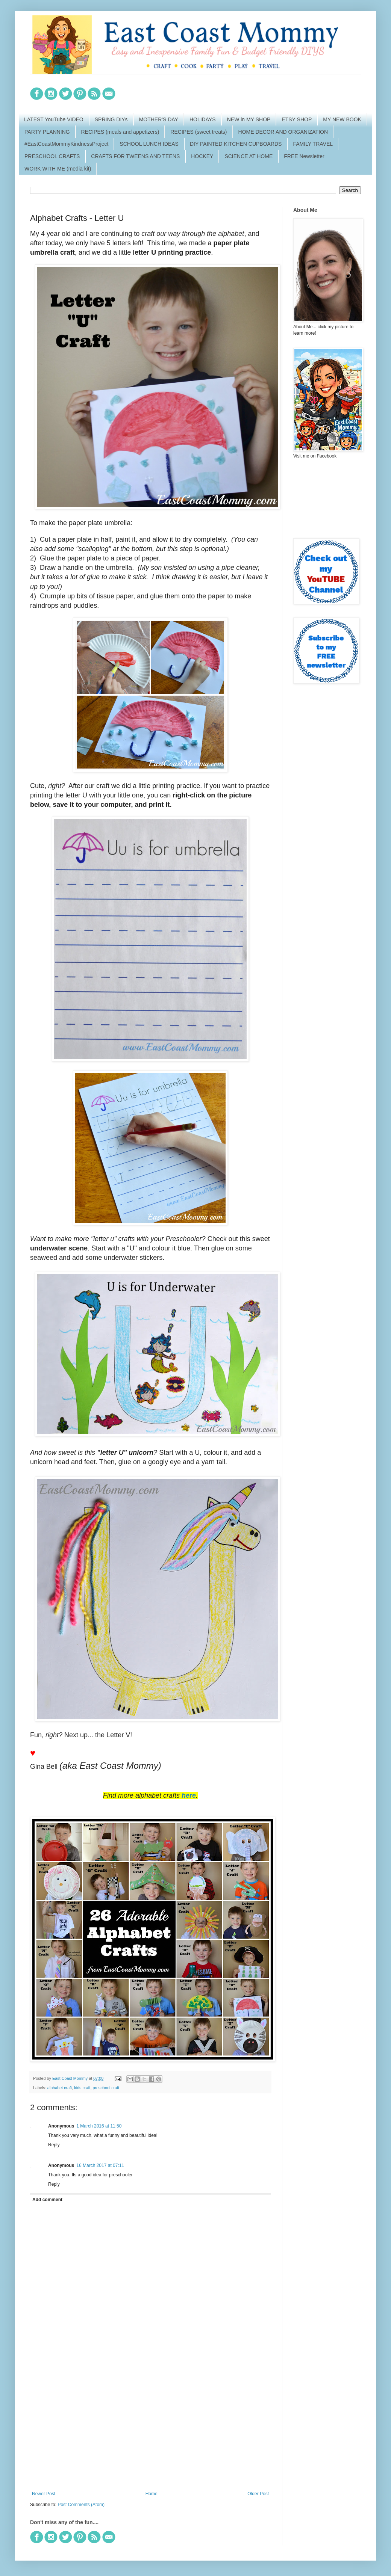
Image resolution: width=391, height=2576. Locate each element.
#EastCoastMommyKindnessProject (66, 144)
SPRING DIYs (111, 119)
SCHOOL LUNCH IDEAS (149, 144)
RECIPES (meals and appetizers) (120, 132)
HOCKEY (202, 156)
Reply (54, 2144)
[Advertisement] (150, 2429)
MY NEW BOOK (342, 119)
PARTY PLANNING (47, 132)
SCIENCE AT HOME (248, 156)
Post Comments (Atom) (81, 2504)
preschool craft (105, 2087)
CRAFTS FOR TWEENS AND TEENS (135, 156)
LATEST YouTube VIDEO (53, 119)
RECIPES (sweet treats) (198, 132)
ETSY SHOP (297, 119)
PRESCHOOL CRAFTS (52, 156)
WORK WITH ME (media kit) (57, 169)
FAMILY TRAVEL (313, 144)
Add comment (47, 2199)
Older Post (258, 2493)
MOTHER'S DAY (158, 119)
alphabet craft (59, 2087)
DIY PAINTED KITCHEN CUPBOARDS (236, 144)
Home (151, 2493)
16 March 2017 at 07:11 (100, 2165)
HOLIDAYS (202, 119)
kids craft (82, 2087)
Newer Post (43, 2493)
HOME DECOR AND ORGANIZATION (283, 132)
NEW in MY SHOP (249, 119)
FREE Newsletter (304, 156)
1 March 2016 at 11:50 (98, 2126)
